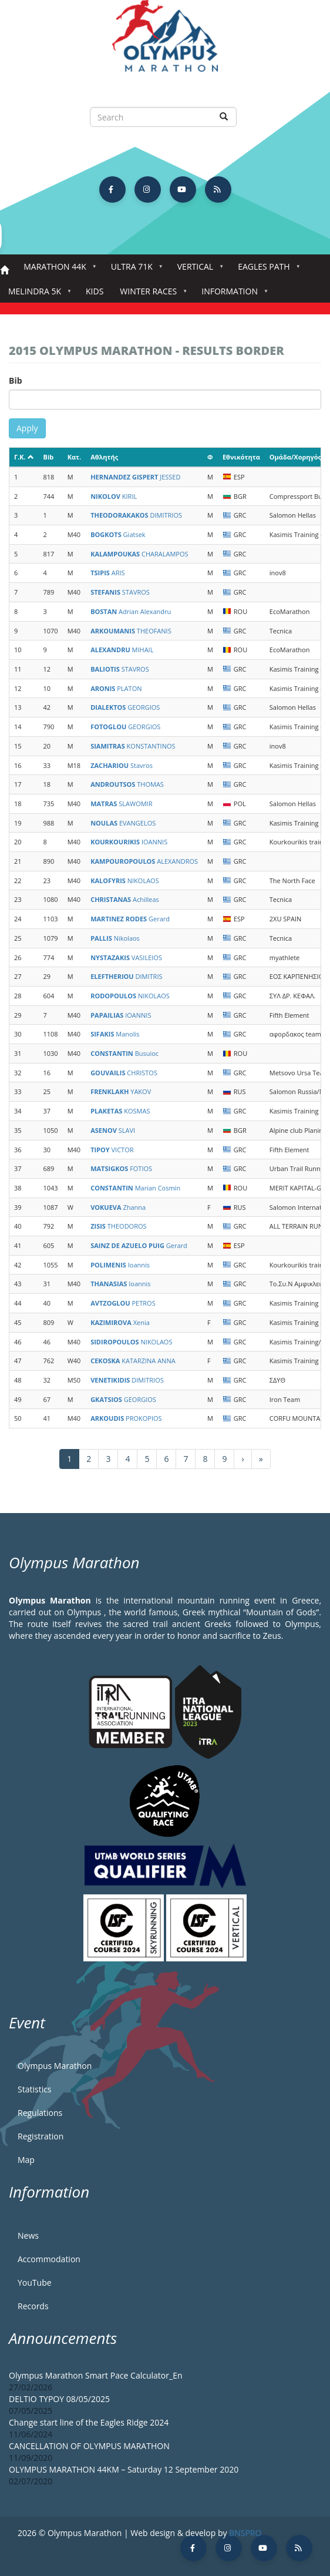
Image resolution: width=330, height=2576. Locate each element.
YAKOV (120, 1091)
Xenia (120, 1322)
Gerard (130, 918)
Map (26, 2159)
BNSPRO (245, 2532)
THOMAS (127, 784)
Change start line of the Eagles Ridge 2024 (89, 2422)
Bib (15, 380)
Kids (94, 291)
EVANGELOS (123, 823)
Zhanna (118, 1207)
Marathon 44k (57, 270)
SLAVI (112, 1130)
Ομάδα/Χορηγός (295, 456)
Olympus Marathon (55, 2065)
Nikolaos (115, 938)
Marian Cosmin (135, 1187)
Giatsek (117, 534)
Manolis (114, 1033)
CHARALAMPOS (139, 553)
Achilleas (124, 899)
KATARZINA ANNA (132, 1360)
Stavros (121, 765)
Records (33, 2306)
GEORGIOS (125, 707)
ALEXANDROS (144, 861)
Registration (40, 2136)
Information (232, 295)
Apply (27, 428)
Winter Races (151, 295)
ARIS (107, 572)
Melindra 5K (37, 295)
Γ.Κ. (24, 456)
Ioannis (120, 1264)
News (28, 2235)
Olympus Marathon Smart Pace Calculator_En (96, 2375)
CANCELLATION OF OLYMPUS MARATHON (89, 2445)
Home (4, 270)
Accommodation (49, 2259)
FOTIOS (121, 1168)
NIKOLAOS (124, 880)
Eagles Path (266, 270)
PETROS (123, 1303)
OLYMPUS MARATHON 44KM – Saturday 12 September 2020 (123, 2469)
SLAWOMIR (121, 803)
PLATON (116, 688)
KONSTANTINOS (132, 746)
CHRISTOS (123, 1072)
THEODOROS (118, 1226)
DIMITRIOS (136, 515)
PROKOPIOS (125, 1418)
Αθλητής (104, 456)
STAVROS (120, 592)
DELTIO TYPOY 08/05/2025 (59, 2398)
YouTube (35, 2282)
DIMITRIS (126, 976)
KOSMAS (120, 1110)
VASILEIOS (126, 957)
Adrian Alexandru (130, 611)
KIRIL (113, 496)
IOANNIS (128, 841)
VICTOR (111, 1149)
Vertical (197, 270)
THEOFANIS (130, 630)
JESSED (135, 476)
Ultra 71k (134, 270)
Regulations (40, 2112)
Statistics (35, 2089)
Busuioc (124, 1053)
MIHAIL (121, 649)
